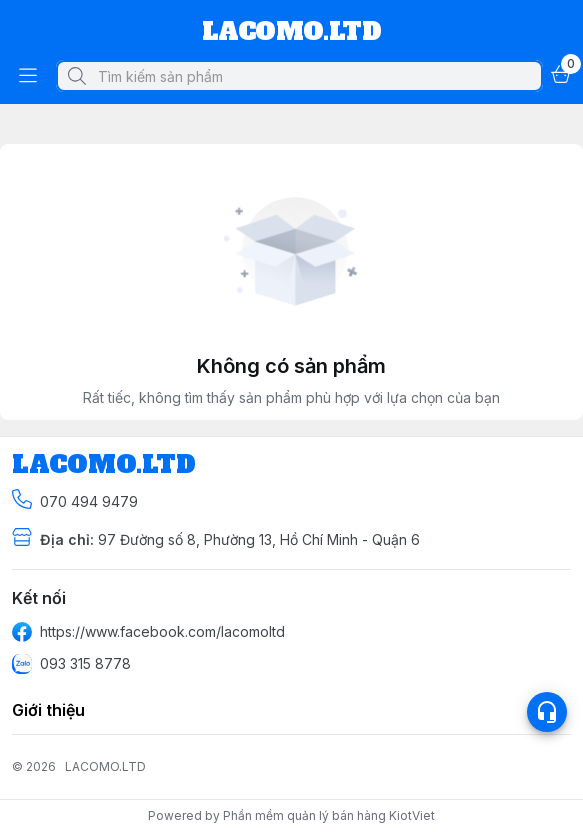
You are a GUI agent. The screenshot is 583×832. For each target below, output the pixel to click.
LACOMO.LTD (105, 766)
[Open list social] (547, 712)
